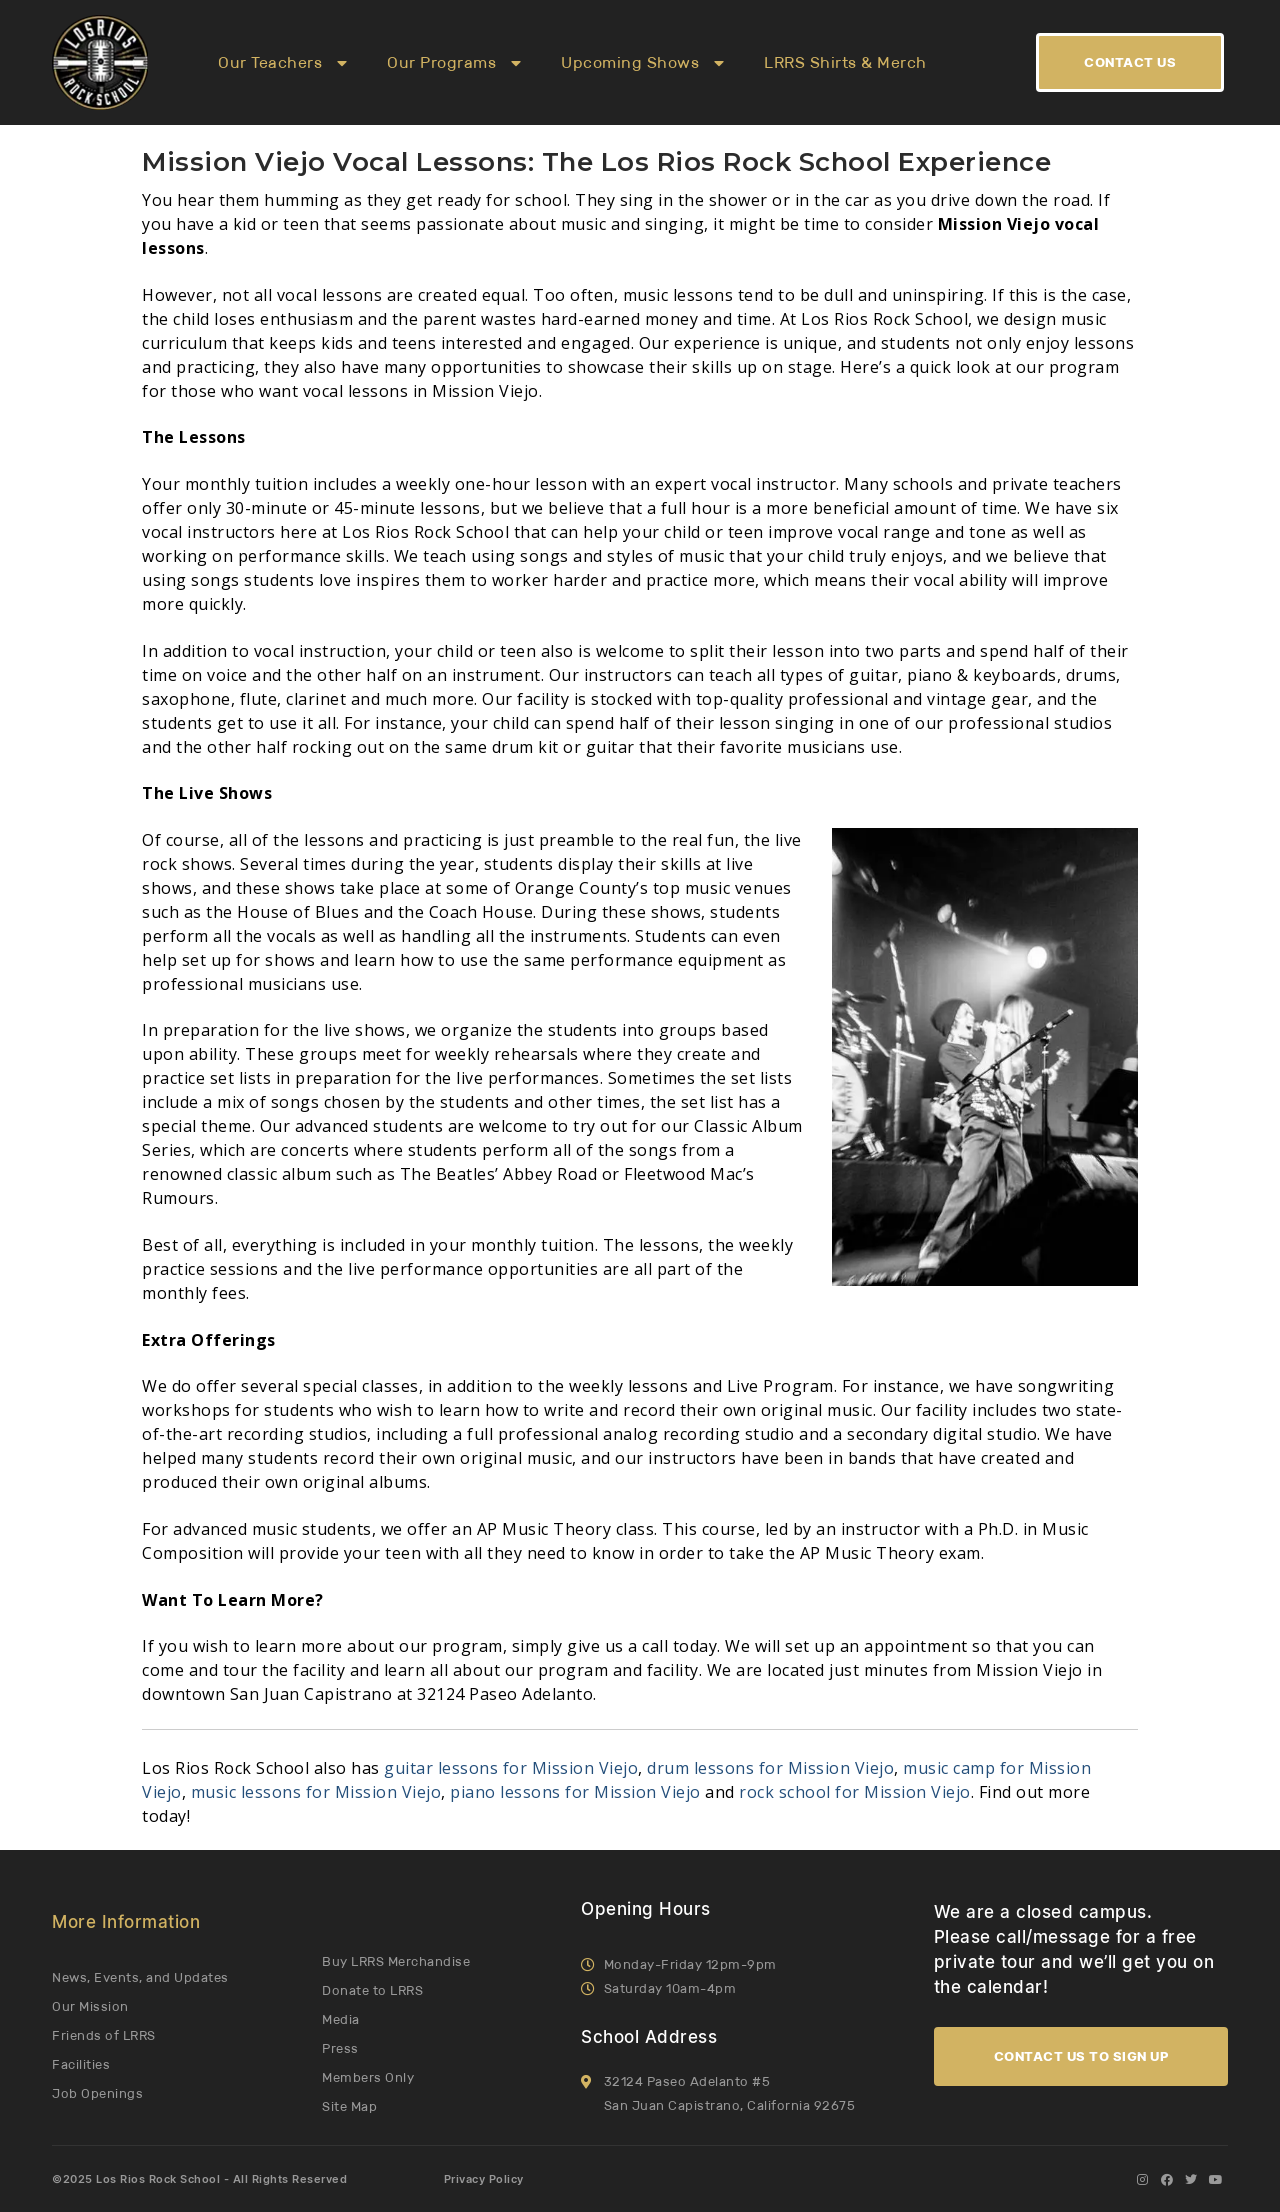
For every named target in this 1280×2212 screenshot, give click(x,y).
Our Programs (454, 63)
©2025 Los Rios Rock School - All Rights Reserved (199, 2179)
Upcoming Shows (642, 63)
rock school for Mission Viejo (855, 1792)
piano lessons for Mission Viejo (575, 1792)
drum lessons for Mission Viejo (770, 1768)
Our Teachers (282, 63)
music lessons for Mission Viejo (316, 1792)
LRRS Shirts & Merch (845, 62)
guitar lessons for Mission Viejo (511, 1768)
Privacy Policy (484, 2179)
